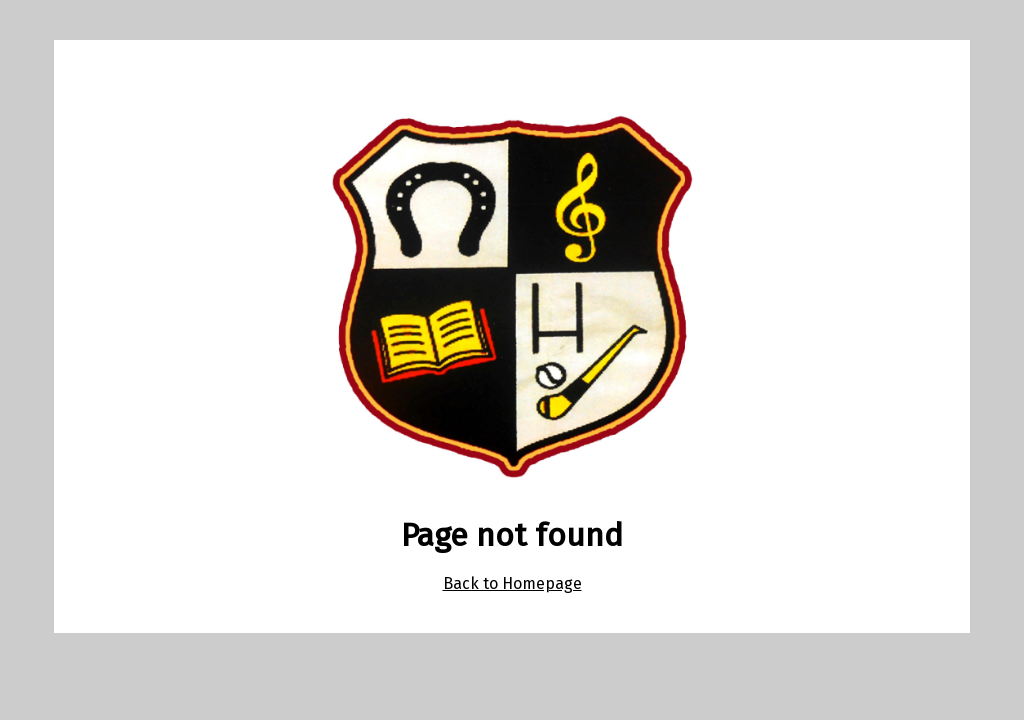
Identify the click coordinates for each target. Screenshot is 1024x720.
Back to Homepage (512, 583)
